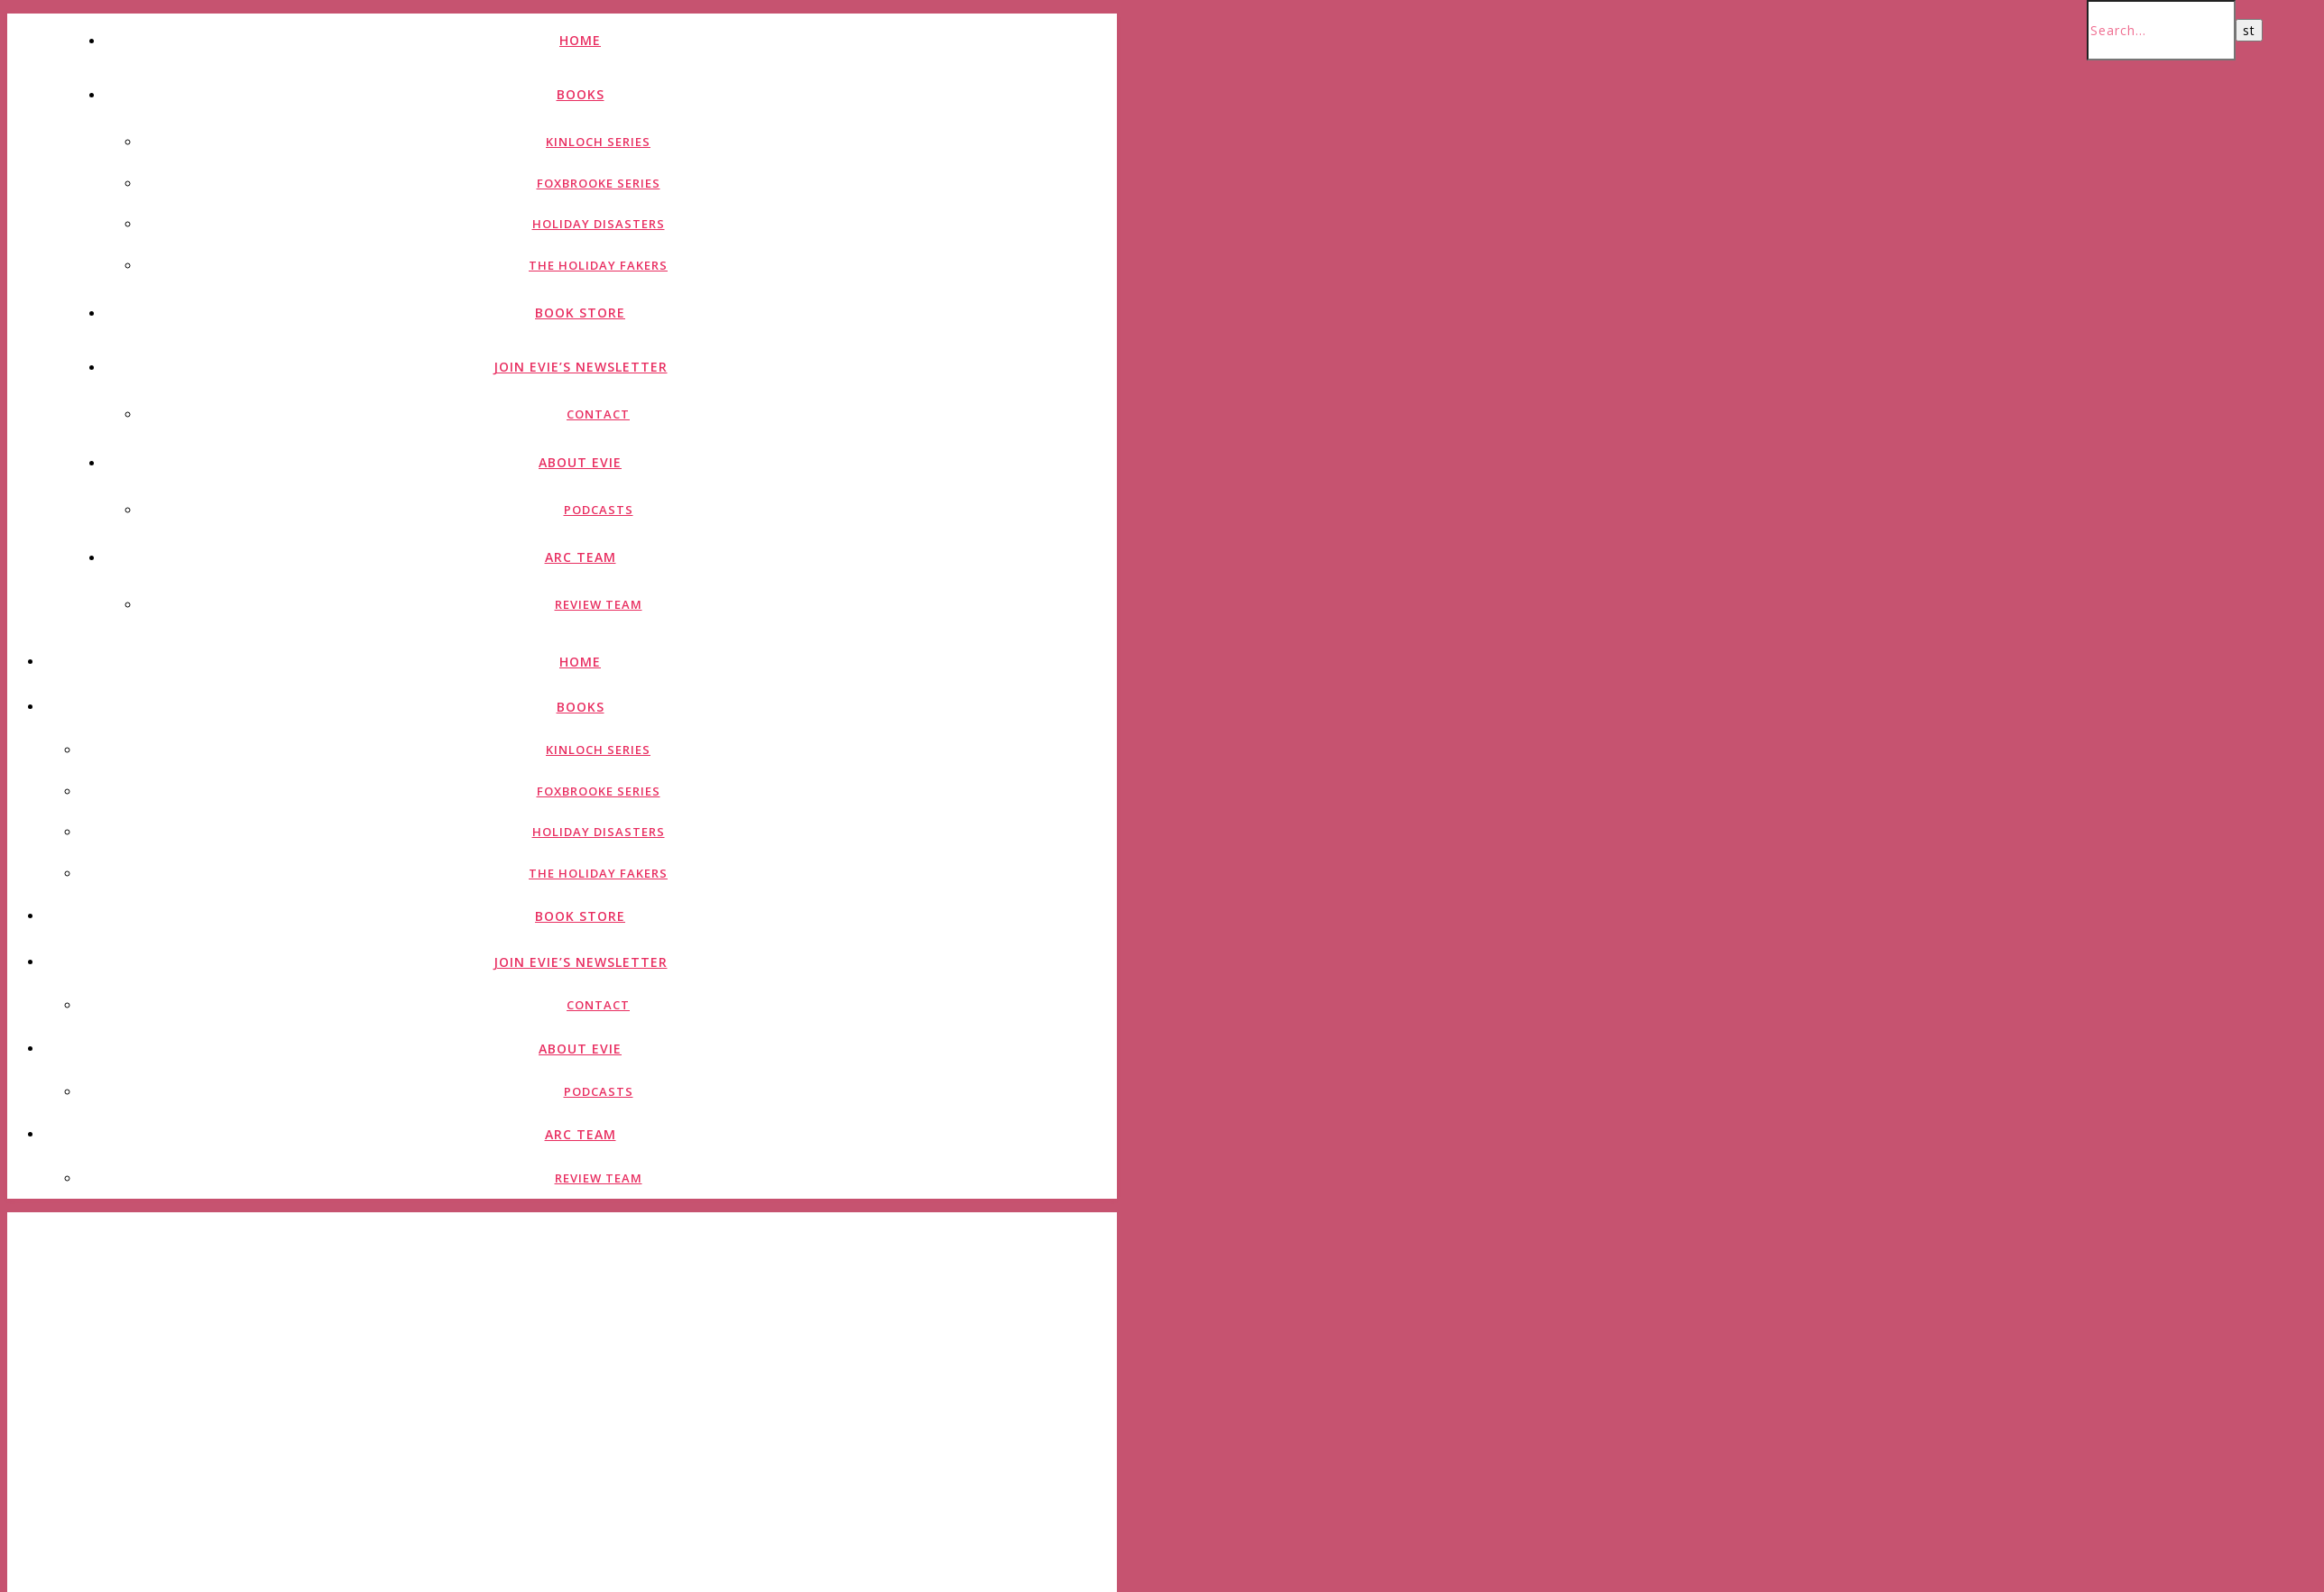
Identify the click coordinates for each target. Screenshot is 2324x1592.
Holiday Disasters (598, 224)
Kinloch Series (598, 141)
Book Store (580, 312)
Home (580, 40)
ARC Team (580, 557)
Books (580, 94)
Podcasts (598, 510)
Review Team (598, 604)
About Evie (580, 462)
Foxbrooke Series (598, 183)
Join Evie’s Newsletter (580, 366)
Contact (598, 414)
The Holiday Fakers (598, 265)
